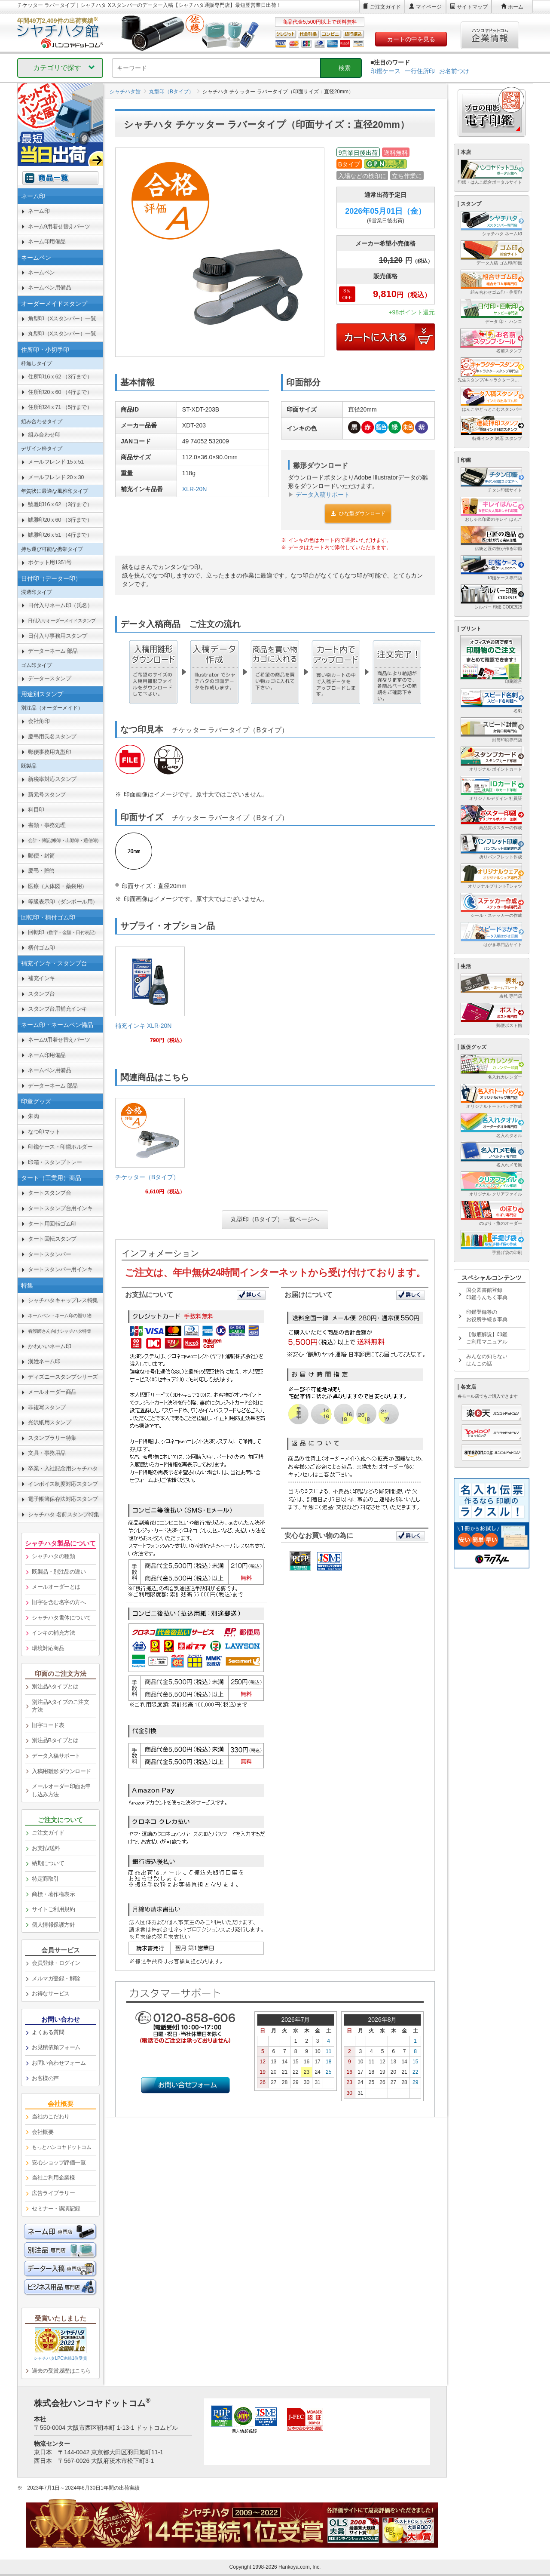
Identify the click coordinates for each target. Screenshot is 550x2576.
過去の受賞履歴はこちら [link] (61, 2370)
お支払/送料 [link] (46, 1848)
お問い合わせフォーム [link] (59, 2063)
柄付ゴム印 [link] (41, 947)
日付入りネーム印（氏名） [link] (60, 605)
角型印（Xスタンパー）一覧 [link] (62, 318)
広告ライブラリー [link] (53, 2193)
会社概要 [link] (42, 2132)
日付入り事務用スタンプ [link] (57, 636)
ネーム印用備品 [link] (47, 241)
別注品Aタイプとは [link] (55, 1686)
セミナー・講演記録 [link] (56, 2208)
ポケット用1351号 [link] (50, 562)
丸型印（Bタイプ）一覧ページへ (275, 1219)
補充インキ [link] (41, 978)
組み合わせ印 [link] (44, 434)
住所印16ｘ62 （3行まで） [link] (60, 376)
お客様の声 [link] (45, 2078)
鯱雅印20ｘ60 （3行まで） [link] (60, 519)
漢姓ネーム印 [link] (44, 1361)
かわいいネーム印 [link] (49, 1346)
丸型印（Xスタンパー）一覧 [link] (62, 333)
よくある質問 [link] (48, 2032)
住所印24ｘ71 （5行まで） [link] (60, 407)
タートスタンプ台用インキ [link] (60, 1208)
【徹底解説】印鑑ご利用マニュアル (486, 1338)
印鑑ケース (385, 71)
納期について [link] (48, 1863)
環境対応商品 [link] (48, 1648)
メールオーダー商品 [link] (52, 1392)
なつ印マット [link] (44, 1131)
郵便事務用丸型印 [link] (49, 752)
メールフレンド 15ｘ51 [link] (56, 461)
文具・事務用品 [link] (47, 1453)
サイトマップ (472, 7)
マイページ (429, 7)
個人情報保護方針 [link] (53, 1924)
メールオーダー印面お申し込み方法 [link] (61, 1790)
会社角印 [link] (38, 721)
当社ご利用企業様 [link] (53, 2177)
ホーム (515, 7)
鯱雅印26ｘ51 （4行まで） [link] (60, 535)
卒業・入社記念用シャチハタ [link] (63, 1468)
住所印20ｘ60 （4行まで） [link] (60, 392)
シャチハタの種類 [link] (53, 1556)
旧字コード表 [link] (48, 1725)
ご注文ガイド (385, 7)
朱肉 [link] (33, 1116)
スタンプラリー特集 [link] (52, 1438)
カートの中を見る (411, 39)
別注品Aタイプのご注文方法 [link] (60, 1706)
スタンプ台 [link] (41, 993)
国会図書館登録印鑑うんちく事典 (486, 1293)
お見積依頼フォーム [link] (56, 2047)
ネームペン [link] (41, 272)
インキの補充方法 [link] (53, 1632)
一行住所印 (420, 71)
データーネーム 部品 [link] (53, 651)
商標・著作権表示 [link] (53, 1894)
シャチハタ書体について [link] (61, 1617)
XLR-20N (194, 489)
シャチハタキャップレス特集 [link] (63, 1300)
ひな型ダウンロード (357, 513)
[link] (150, 998)
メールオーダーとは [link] (56, 1586)
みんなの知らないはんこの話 (486, 1360)
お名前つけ (454, 71)
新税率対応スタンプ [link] (52, 779)
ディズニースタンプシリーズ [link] (63, 1377)
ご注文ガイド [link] (48, 1832)
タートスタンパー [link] (49, 1254)
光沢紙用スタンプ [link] (49, 1422)
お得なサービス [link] (51, 1993)
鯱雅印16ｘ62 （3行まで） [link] (60, 504)
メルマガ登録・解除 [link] (56, 1978)
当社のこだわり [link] (51, 2116)
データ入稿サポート (323, 494)
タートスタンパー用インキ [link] (60, 1269)
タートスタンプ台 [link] (49, 1193)
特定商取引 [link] (45, 1878)
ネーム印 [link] (38, 211)
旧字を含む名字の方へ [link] (59, 1602)
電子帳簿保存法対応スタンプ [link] (63, 1499)
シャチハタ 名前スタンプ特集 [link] (63, 1514)
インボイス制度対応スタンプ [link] (63, 1484)
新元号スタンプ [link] (47, 794)
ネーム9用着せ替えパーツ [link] (59, 226)
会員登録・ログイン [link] (56, 1963)
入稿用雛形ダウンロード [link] (61, 1771)
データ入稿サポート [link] (56, 1755)
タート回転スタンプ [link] (52, 1239)
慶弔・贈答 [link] (41, 870)
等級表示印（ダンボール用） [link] (63, 901)
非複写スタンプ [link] (47, 1407)
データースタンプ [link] (49, 678)
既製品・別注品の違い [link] (59, 1571)
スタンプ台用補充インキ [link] (57, 1008)
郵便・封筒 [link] (41, 855)
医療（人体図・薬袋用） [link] (57, 886)
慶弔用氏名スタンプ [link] (52, 736)
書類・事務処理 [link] (47, 825)
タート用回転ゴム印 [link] (52, 1223)
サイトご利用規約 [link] (53, 1909)
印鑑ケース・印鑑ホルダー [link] (60, 1147)
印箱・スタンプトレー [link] (55, 1162)
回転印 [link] (63, 932)
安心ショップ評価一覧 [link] (59, 2162)
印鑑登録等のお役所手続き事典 (486, 1315)
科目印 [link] (36, 809)
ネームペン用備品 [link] (49, 287)
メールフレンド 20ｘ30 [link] (56, 477)
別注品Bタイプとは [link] (55, 1740)
